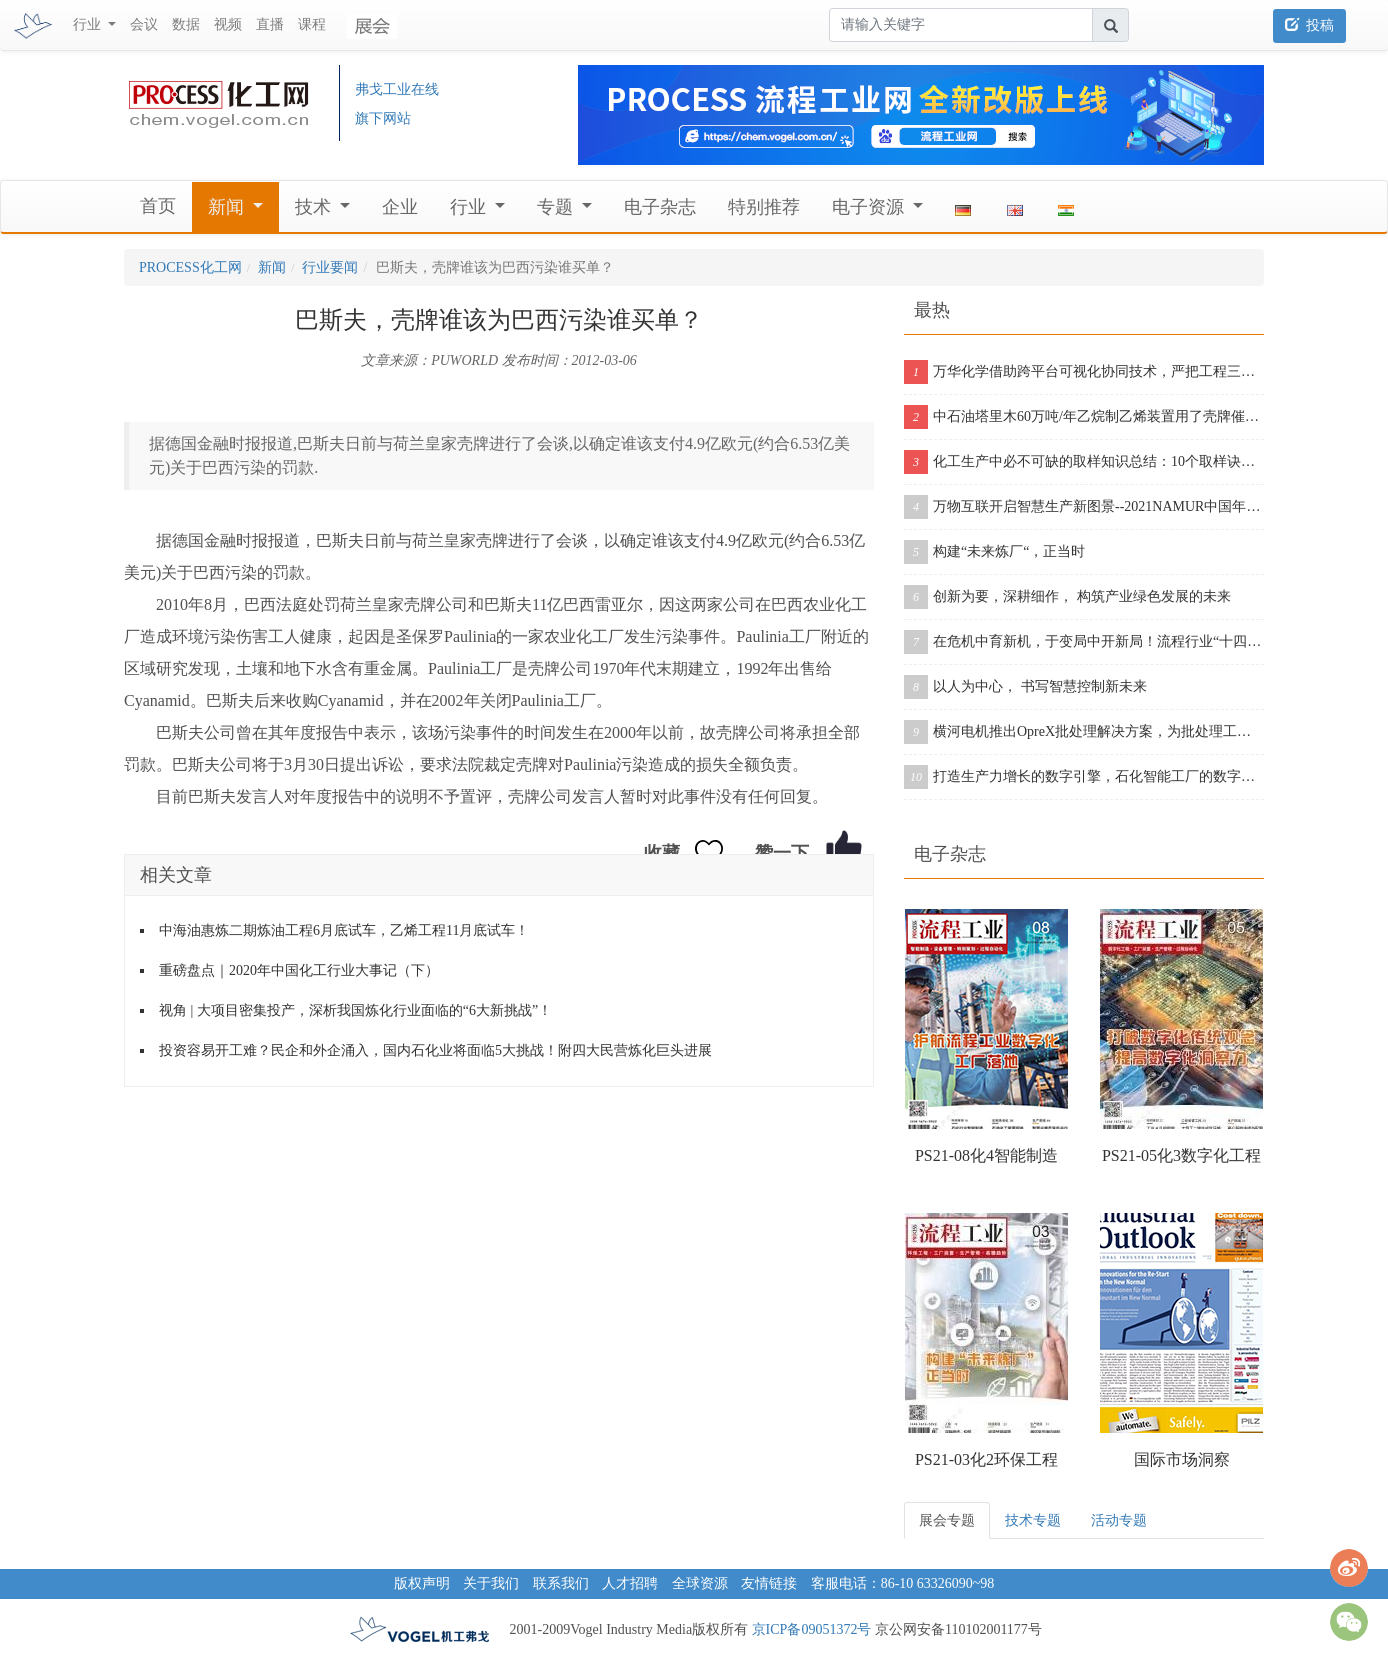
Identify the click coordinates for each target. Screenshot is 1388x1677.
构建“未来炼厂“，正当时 (994, 552)
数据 (186, 24)
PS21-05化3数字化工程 (1181, 1155)
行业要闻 (330, 267)
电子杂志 (660, 207)
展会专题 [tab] (947, 1520)
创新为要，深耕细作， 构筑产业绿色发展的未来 (1067, 597)
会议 (144, 24)
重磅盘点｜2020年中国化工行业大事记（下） (299, 970)
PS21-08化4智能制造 (986, 1155)
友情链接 (769, 1583)
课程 (312, 24)
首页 (158, 206)
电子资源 (870, 207)
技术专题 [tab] (1033, 1520)
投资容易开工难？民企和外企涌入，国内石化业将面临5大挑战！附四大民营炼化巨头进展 (435, 1050)
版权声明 (422, 1583)
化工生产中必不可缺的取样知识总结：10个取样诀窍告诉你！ (1084, 462)
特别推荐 (764, 207)
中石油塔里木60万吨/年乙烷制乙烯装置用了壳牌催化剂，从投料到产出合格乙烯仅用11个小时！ (1084, 417)
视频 (228, 24)
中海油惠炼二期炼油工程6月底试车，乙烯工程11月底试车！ (344, 930)
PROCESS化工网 (190, 267)
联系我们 (561, 1583)
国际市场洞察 (1182, 1459)
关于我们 (491, 1583)
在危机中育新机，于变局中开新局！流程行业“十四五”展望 (1084, 642)
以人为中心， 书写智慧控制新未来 (1025, 687)
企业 (400, 207)
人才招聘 (630, 1583)
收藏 (662, 853)
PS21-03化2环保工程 (986, 1459)
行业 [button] (89, 24)
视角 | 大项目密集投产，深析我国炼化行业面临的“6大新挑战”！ (355, 1010)
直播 (270, 24)
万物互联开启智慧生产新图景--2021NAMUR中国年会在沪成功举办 (1084, 507)
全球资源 (700, 1583)
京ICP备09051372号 (812, 1629)
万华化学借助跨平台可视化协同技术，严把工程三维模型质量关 (1084, 372)
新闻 (228, 207)
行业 (470, 207)
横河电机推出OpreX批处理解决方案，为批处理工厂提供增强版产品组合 (1084, 732)
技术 (315, 207)
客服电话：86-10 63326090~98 (903, 1583)
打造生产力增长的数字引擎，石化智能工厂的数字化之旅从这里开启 (1084, 777)
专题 (557, 207)
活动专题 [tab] (1119, 1520)
